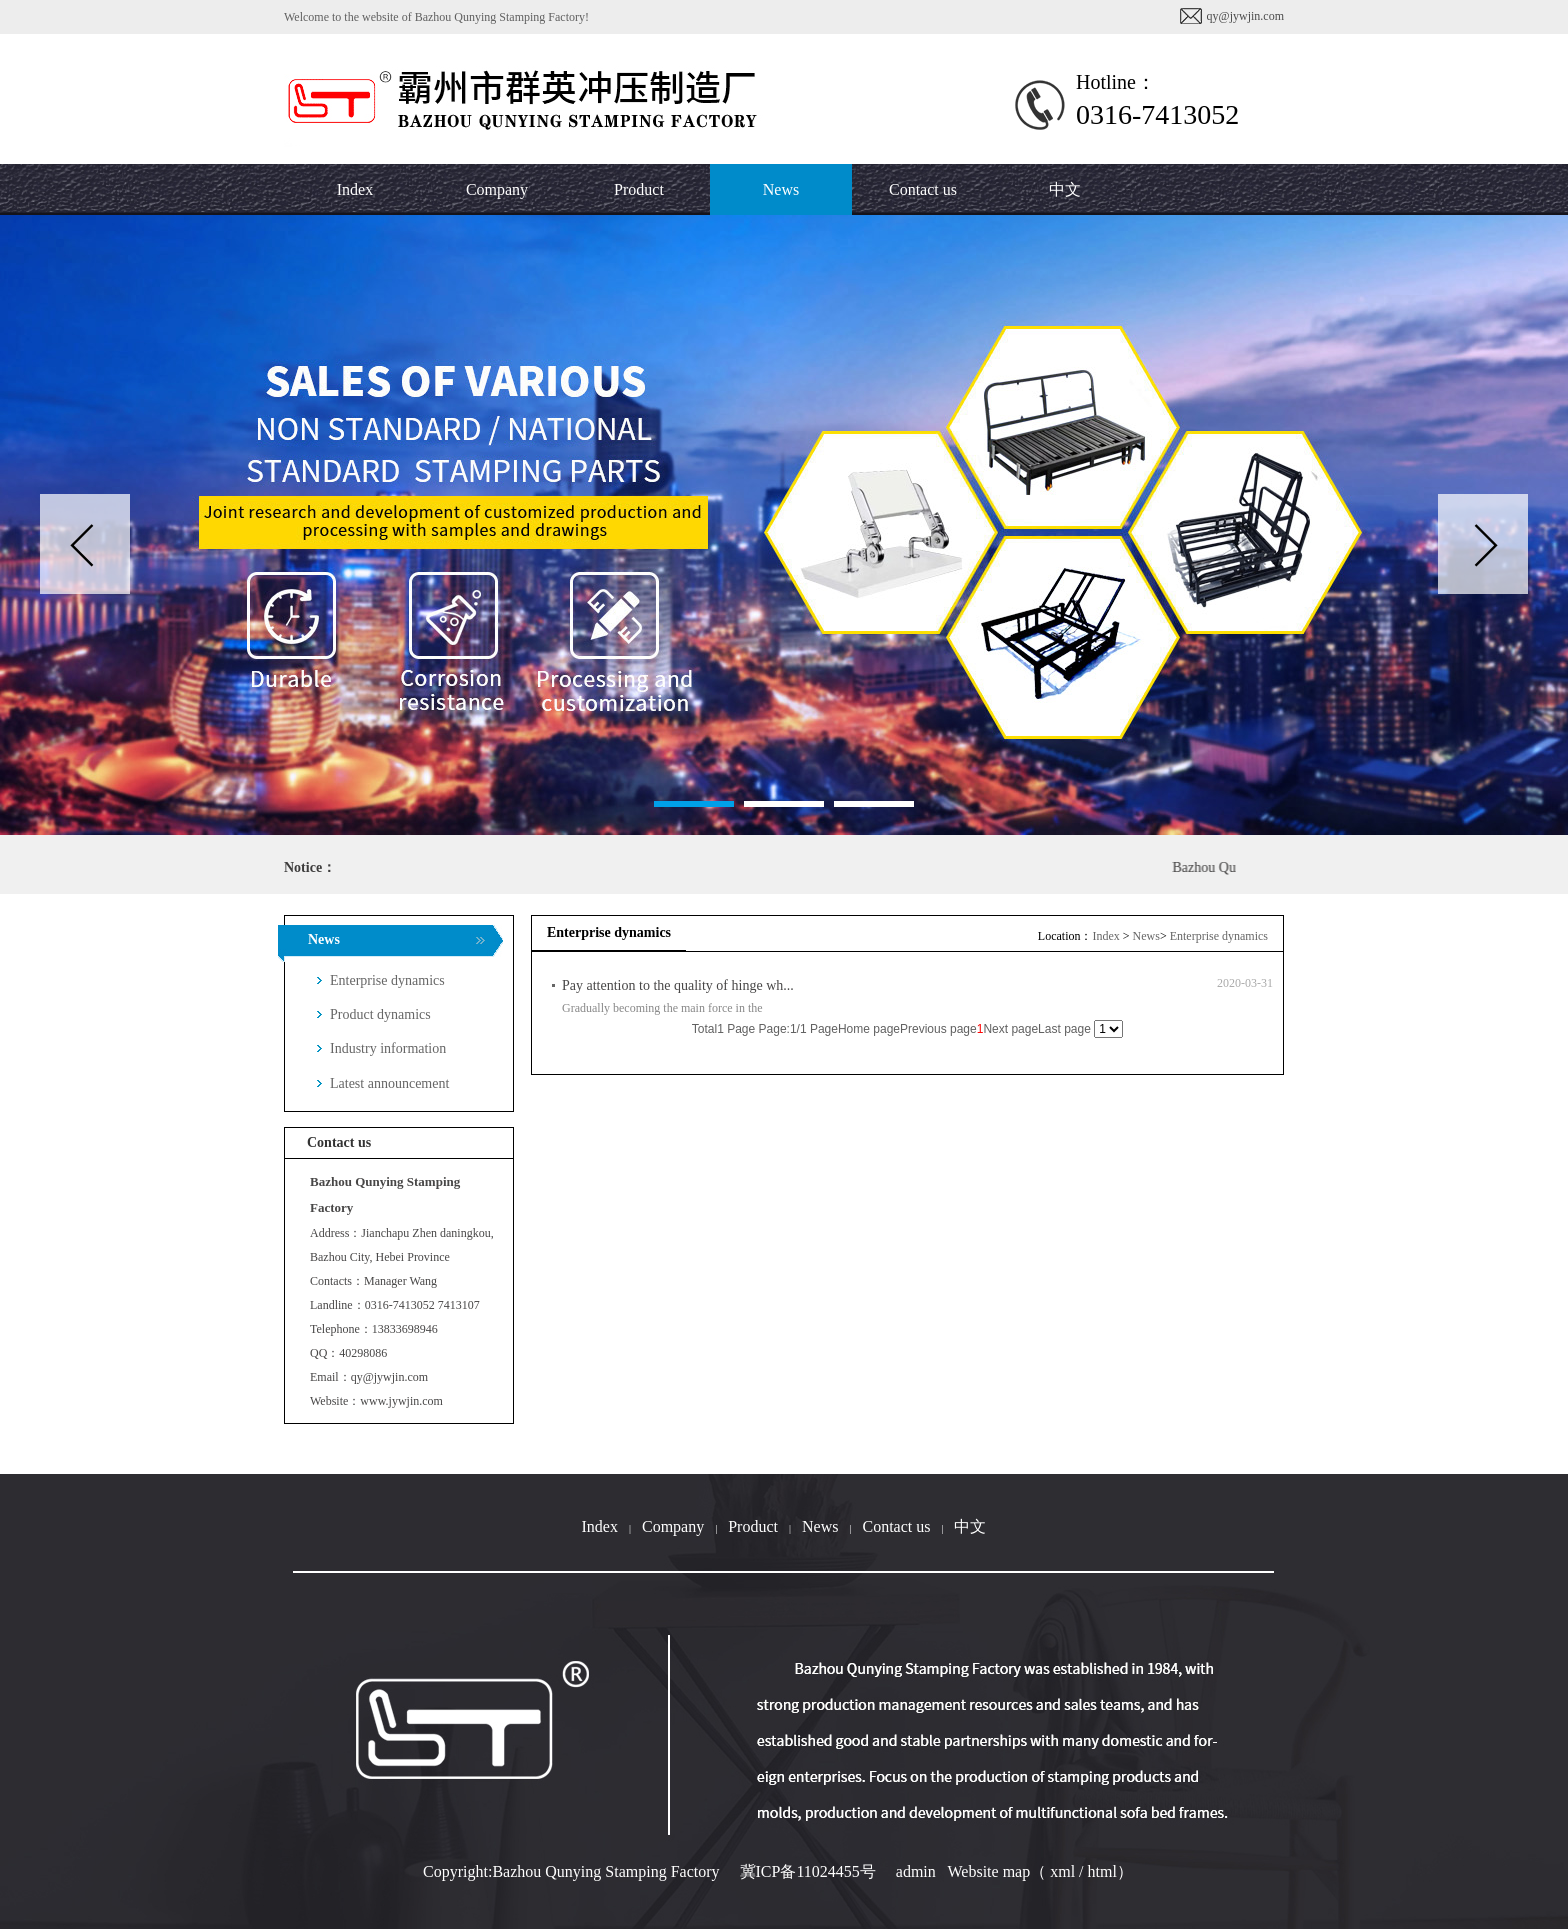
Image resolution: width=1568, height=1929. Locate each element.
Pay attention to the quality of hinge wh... (678, 985)
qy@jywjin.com (1245, 16)
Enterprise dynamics (1219, 936)
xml (1062, 1871)
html (1102, 1871)
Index (1105, 936)
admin (916, 1871)
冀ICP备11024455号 (808, 1871)
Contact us (896, 1526)
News (1146, 936)
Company (673, 1526)
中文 (1065, 189)
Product (753, 1526)
